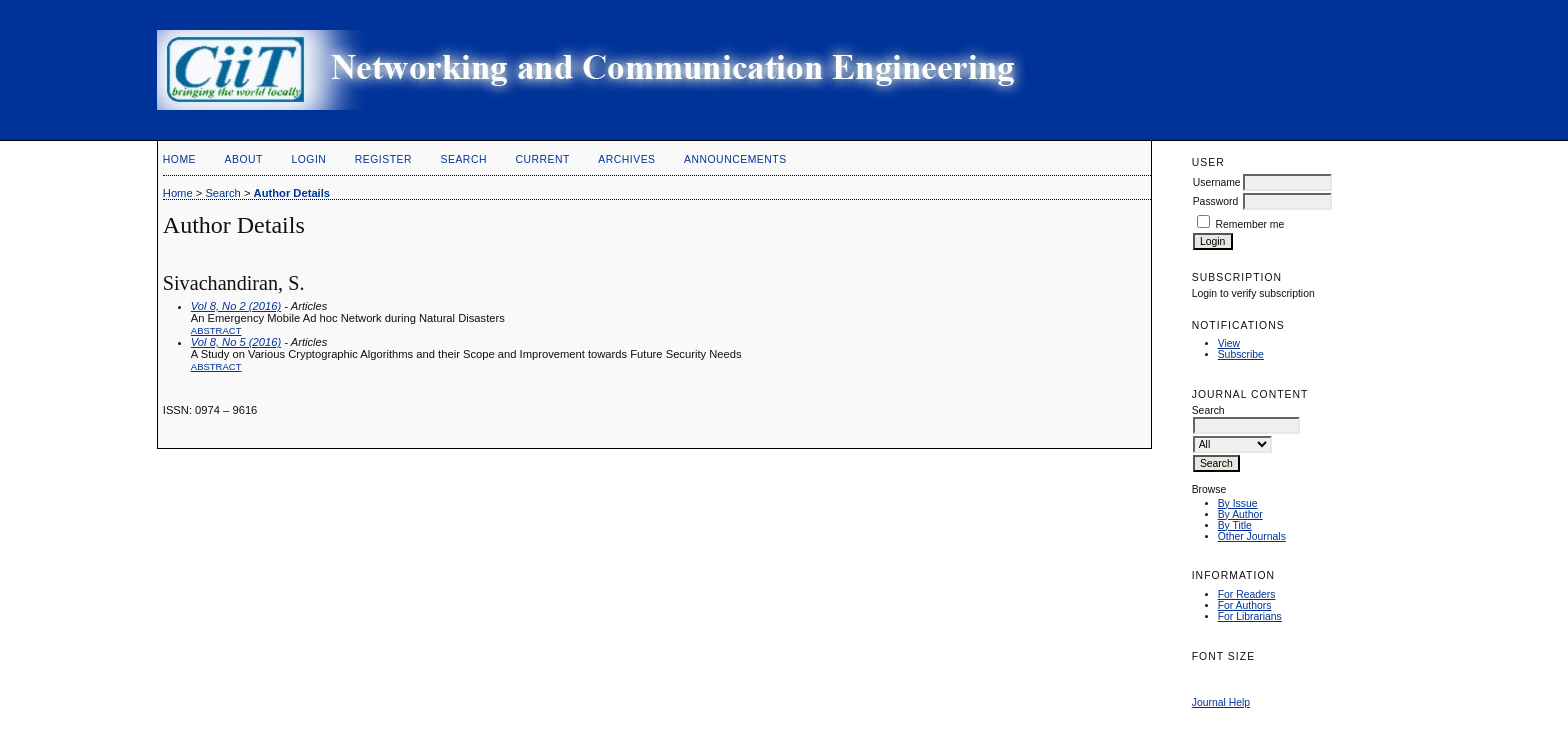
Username (1217, 182)
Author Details (292, 193)
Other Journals (1252, 536)
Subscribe (1241, 354)
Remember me (1250, 224)
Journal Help (1221, 702)
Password (1216, 201)
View (1229, 343)
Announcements (735, 159)
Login (308, 159)
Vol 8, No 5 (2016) (236, 342)
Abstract (216, 330)
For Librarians (1250, 616)
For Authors (1245, 605)
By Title (1235, 525)
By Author (1240, 514)
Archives (626, 159)
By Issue (1238, 503)
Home (179, 159)
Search (464, 159)
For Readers (1247, 594)
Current (542, 159)
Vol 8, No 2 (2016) (236, 306)
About (244, 159)
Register (383, 159)
